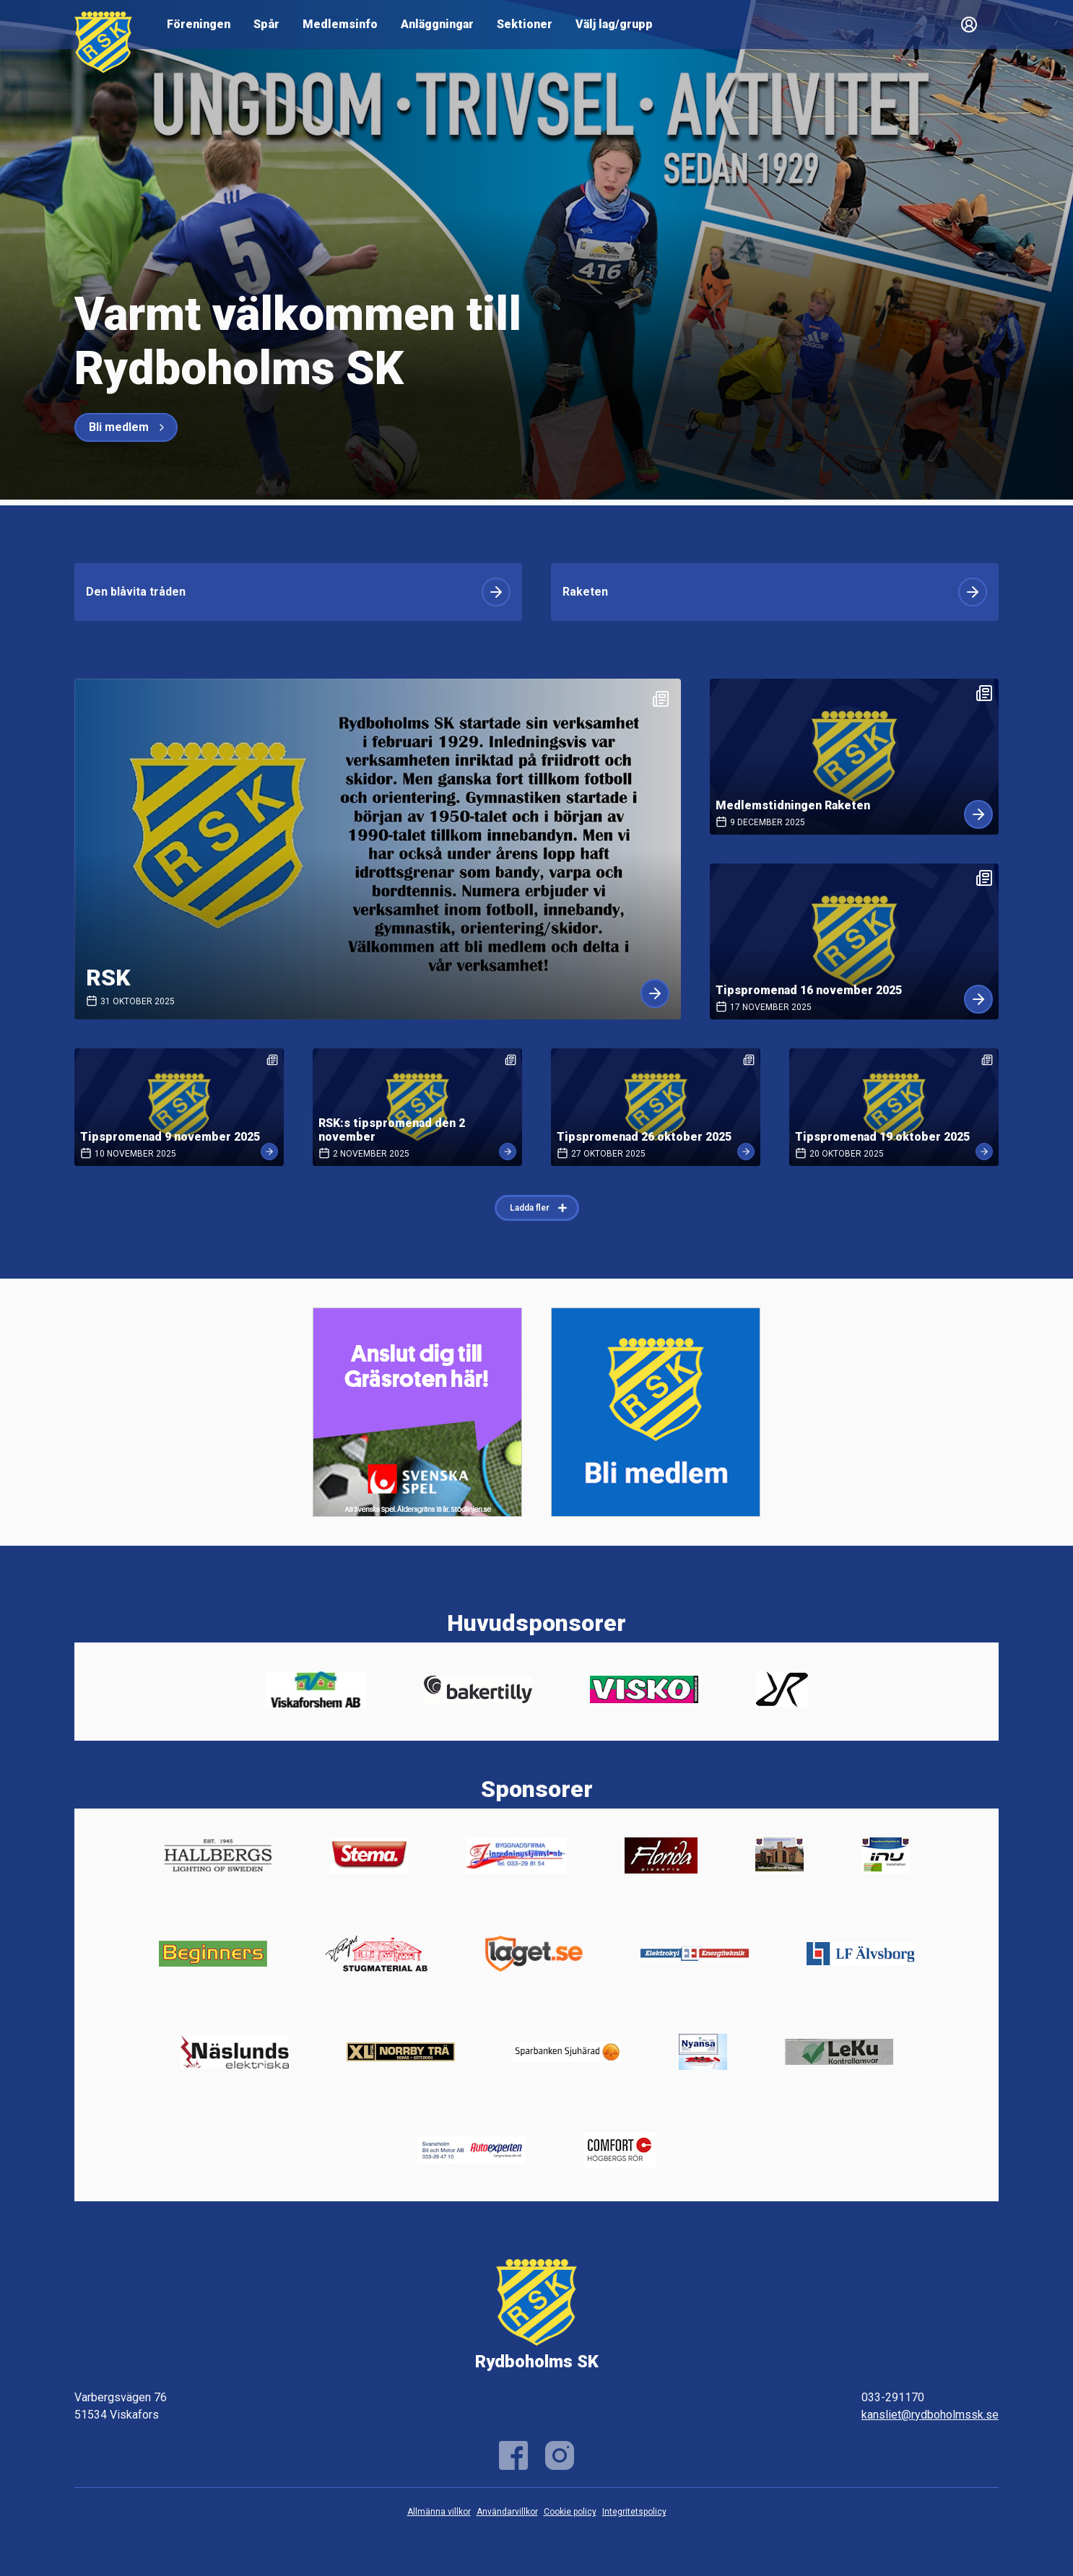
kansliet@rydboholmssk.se (930, 2414)
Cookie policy (570, 2512)
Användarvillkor (507, 2512)
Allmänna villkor (439, 2512)
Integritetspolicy (634, 2512)
